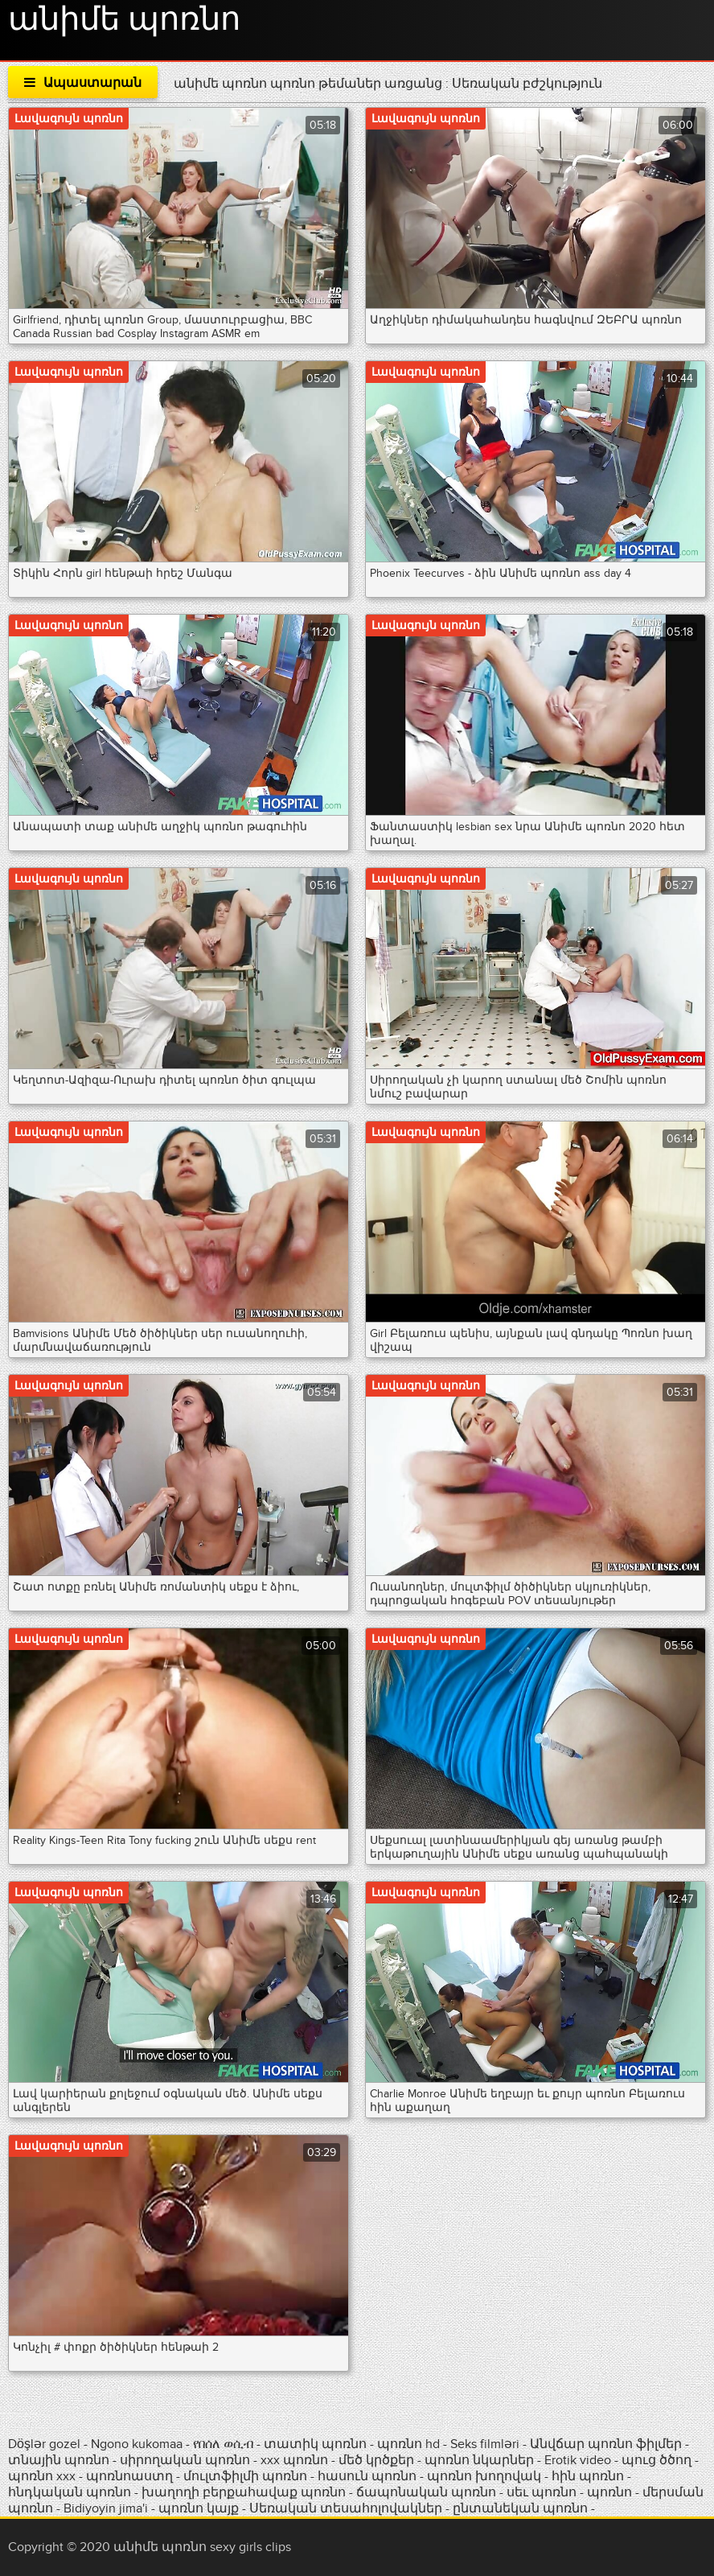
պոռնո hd (408, 2444)
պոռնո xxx (42, 2476)
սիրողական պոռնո (185, 2460)
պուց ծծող (658, 2460)
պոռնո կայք (198, 2508)
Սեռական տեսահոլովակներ (347, 2508)
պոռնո (609, 2492)
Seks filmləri (486, 2444)
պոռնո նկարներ (479, 2460)
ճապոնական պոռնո (426, 2492)
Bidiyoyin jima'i (106, 2508)
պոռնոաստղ (129, 2476)
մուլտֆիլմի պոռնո (245, 2476)
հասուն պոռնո (367, 2476)
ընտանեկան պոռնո (520, 2508)
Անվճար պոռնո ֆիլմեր (607, 2444)
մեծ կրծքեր (378, 2460)
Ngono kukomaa (137, 2444)
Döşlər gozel (46, 2444)
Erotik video (579, 2460)
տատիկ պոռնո (315, 2444)
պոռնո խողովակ (484, 2476)
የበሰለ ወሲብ (223, 2444)
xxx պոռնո (294, 2460)
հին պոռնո (588, 2476)
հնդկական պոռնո (69, 2492)
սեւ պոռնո (542, 2492)
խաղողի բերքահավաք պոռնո (244, 2492)
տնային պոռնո (58, 2460)
